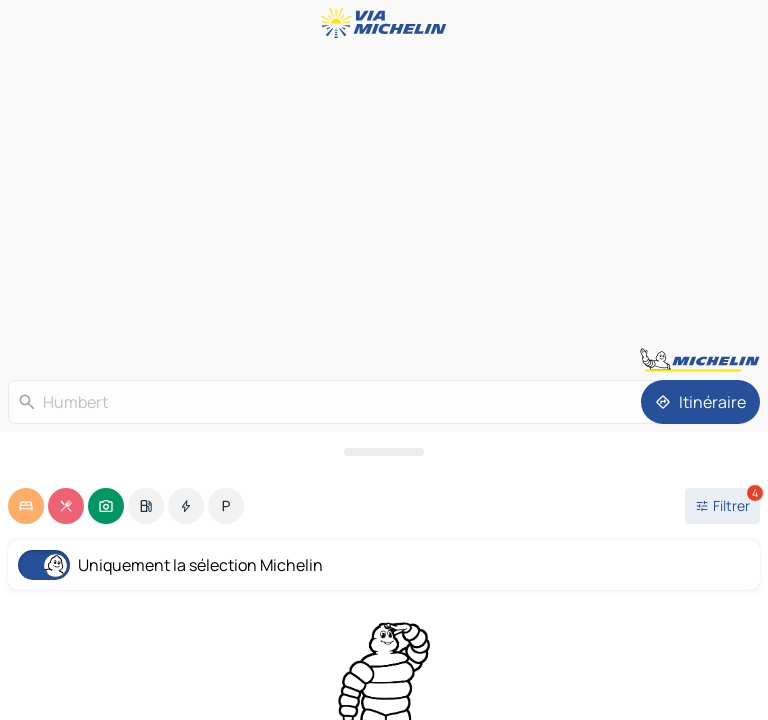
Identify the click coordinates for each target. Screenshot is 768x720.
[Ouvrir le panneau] (384, 452)
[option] (26, 506)
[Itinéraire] (700, 402)
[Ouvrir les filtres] (722, 506)
